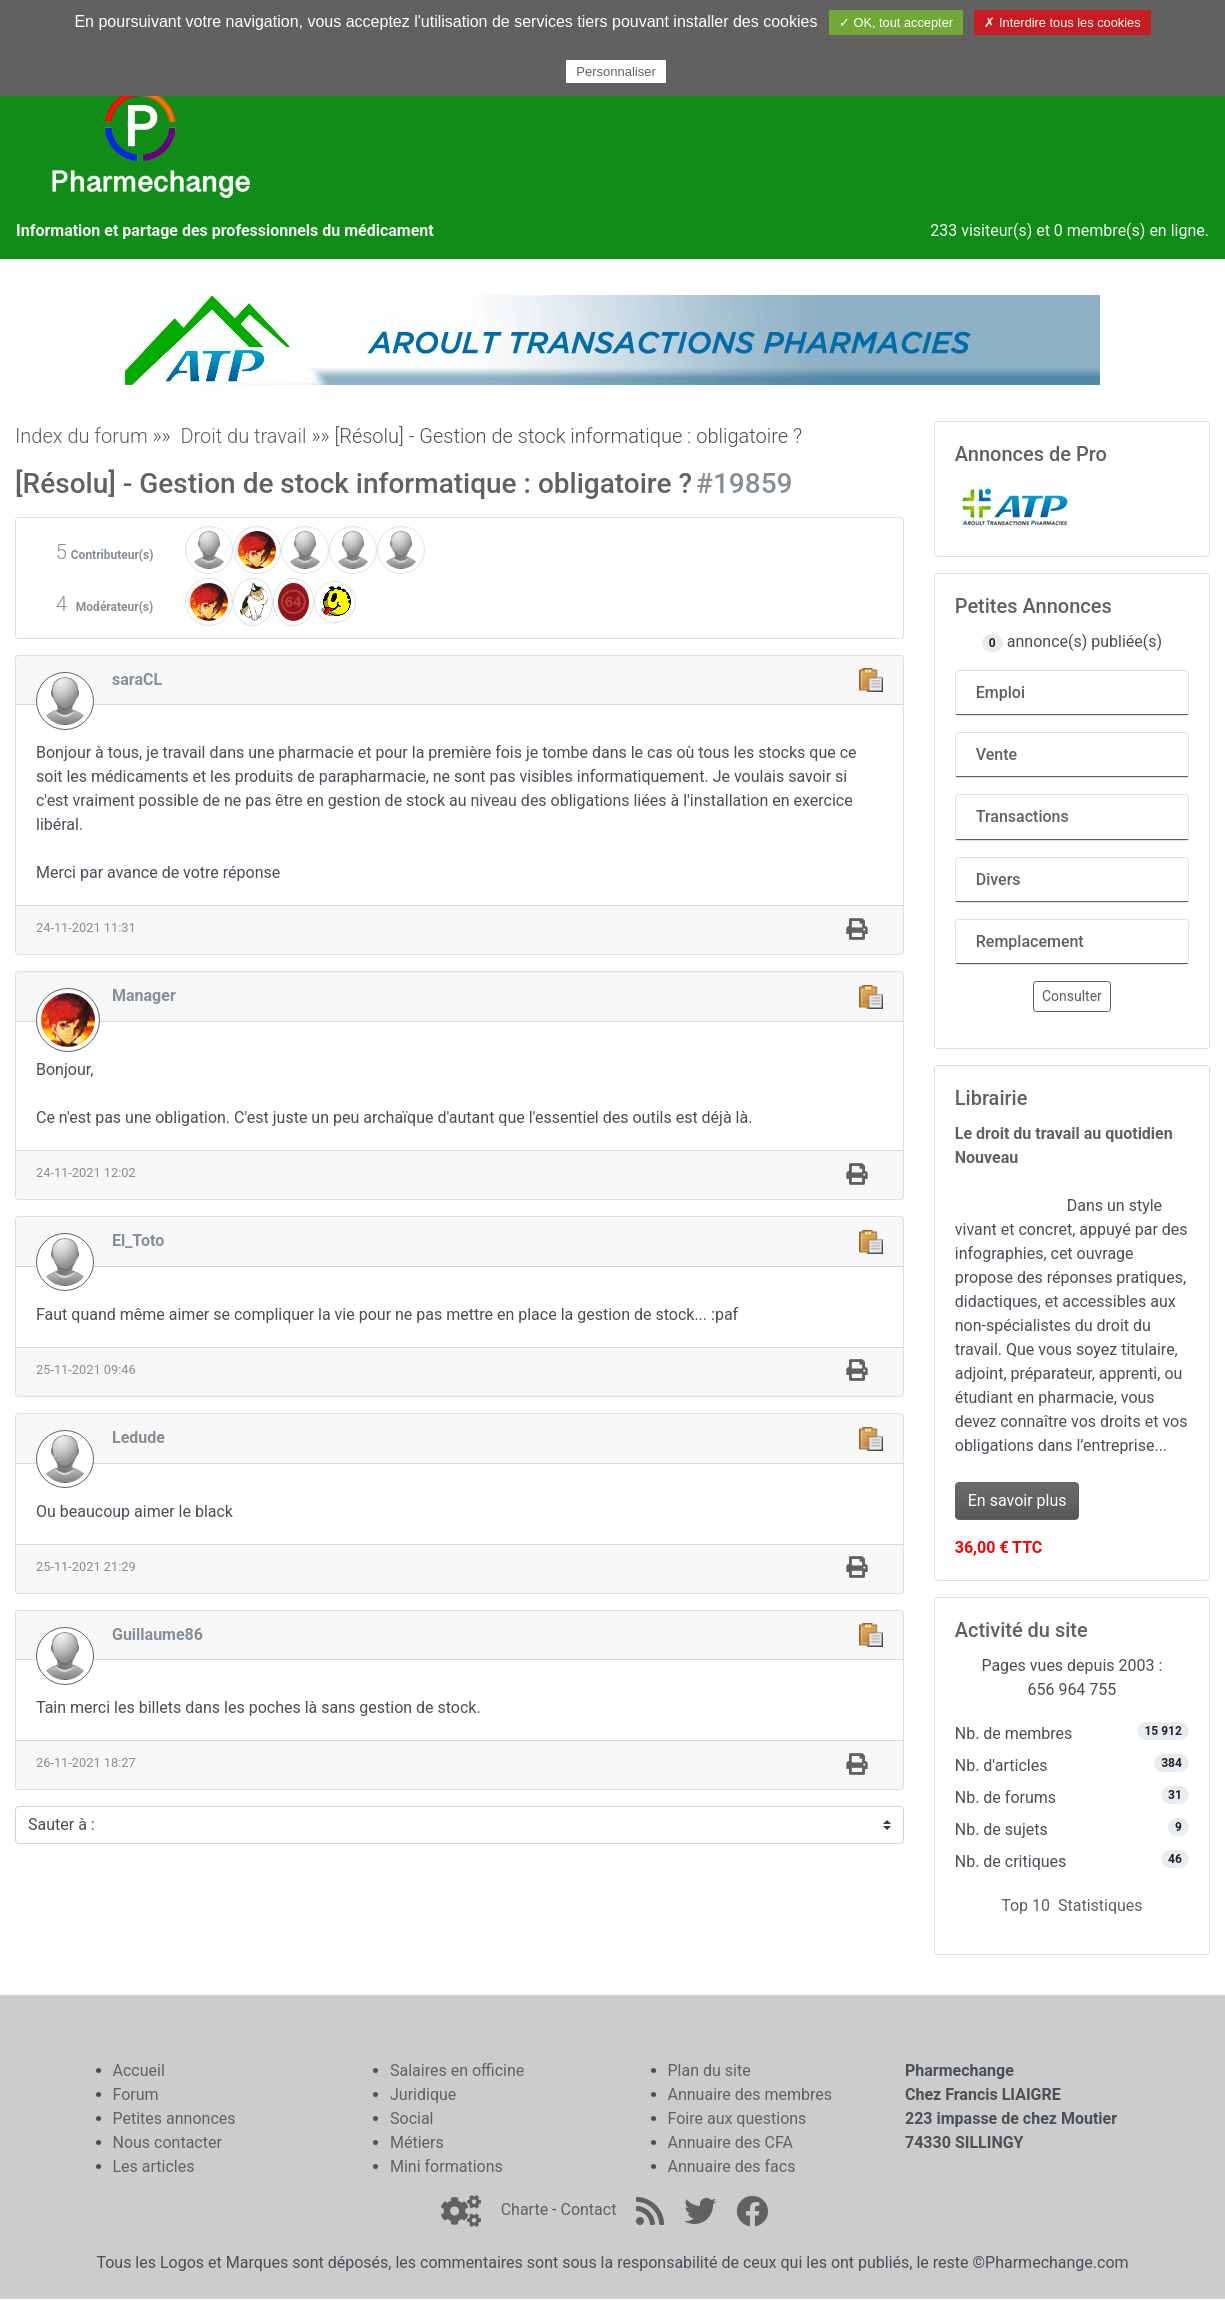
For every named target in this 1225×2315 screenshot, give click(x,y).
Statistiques (1100, 1905)
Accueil (139, 2070)
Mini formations (446, 2166)
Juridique (423, 2094)
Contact (588, 2209)
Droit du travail (243, 436)
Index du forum (81, 436)
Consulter (1072, 996)
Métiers (417, 2142)
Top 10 (1025, 1905)
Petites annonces (174, 2118)
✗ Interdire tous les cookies (1062, 22)
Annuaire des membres (750, 2094)
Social (411, 2118)
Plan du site (709, 2070)
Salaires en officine (457, 2070)
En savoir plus (1017, 1500)
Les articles (154, 2166)
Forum (136, 2094)
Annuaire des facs (732, 2166)
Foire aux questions (737, 2118)
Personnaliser (616, 71)
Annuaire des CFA (730, 2142)
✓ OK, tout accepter (896, 22)
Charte (524, 2209)
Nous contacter (167, 2142)
